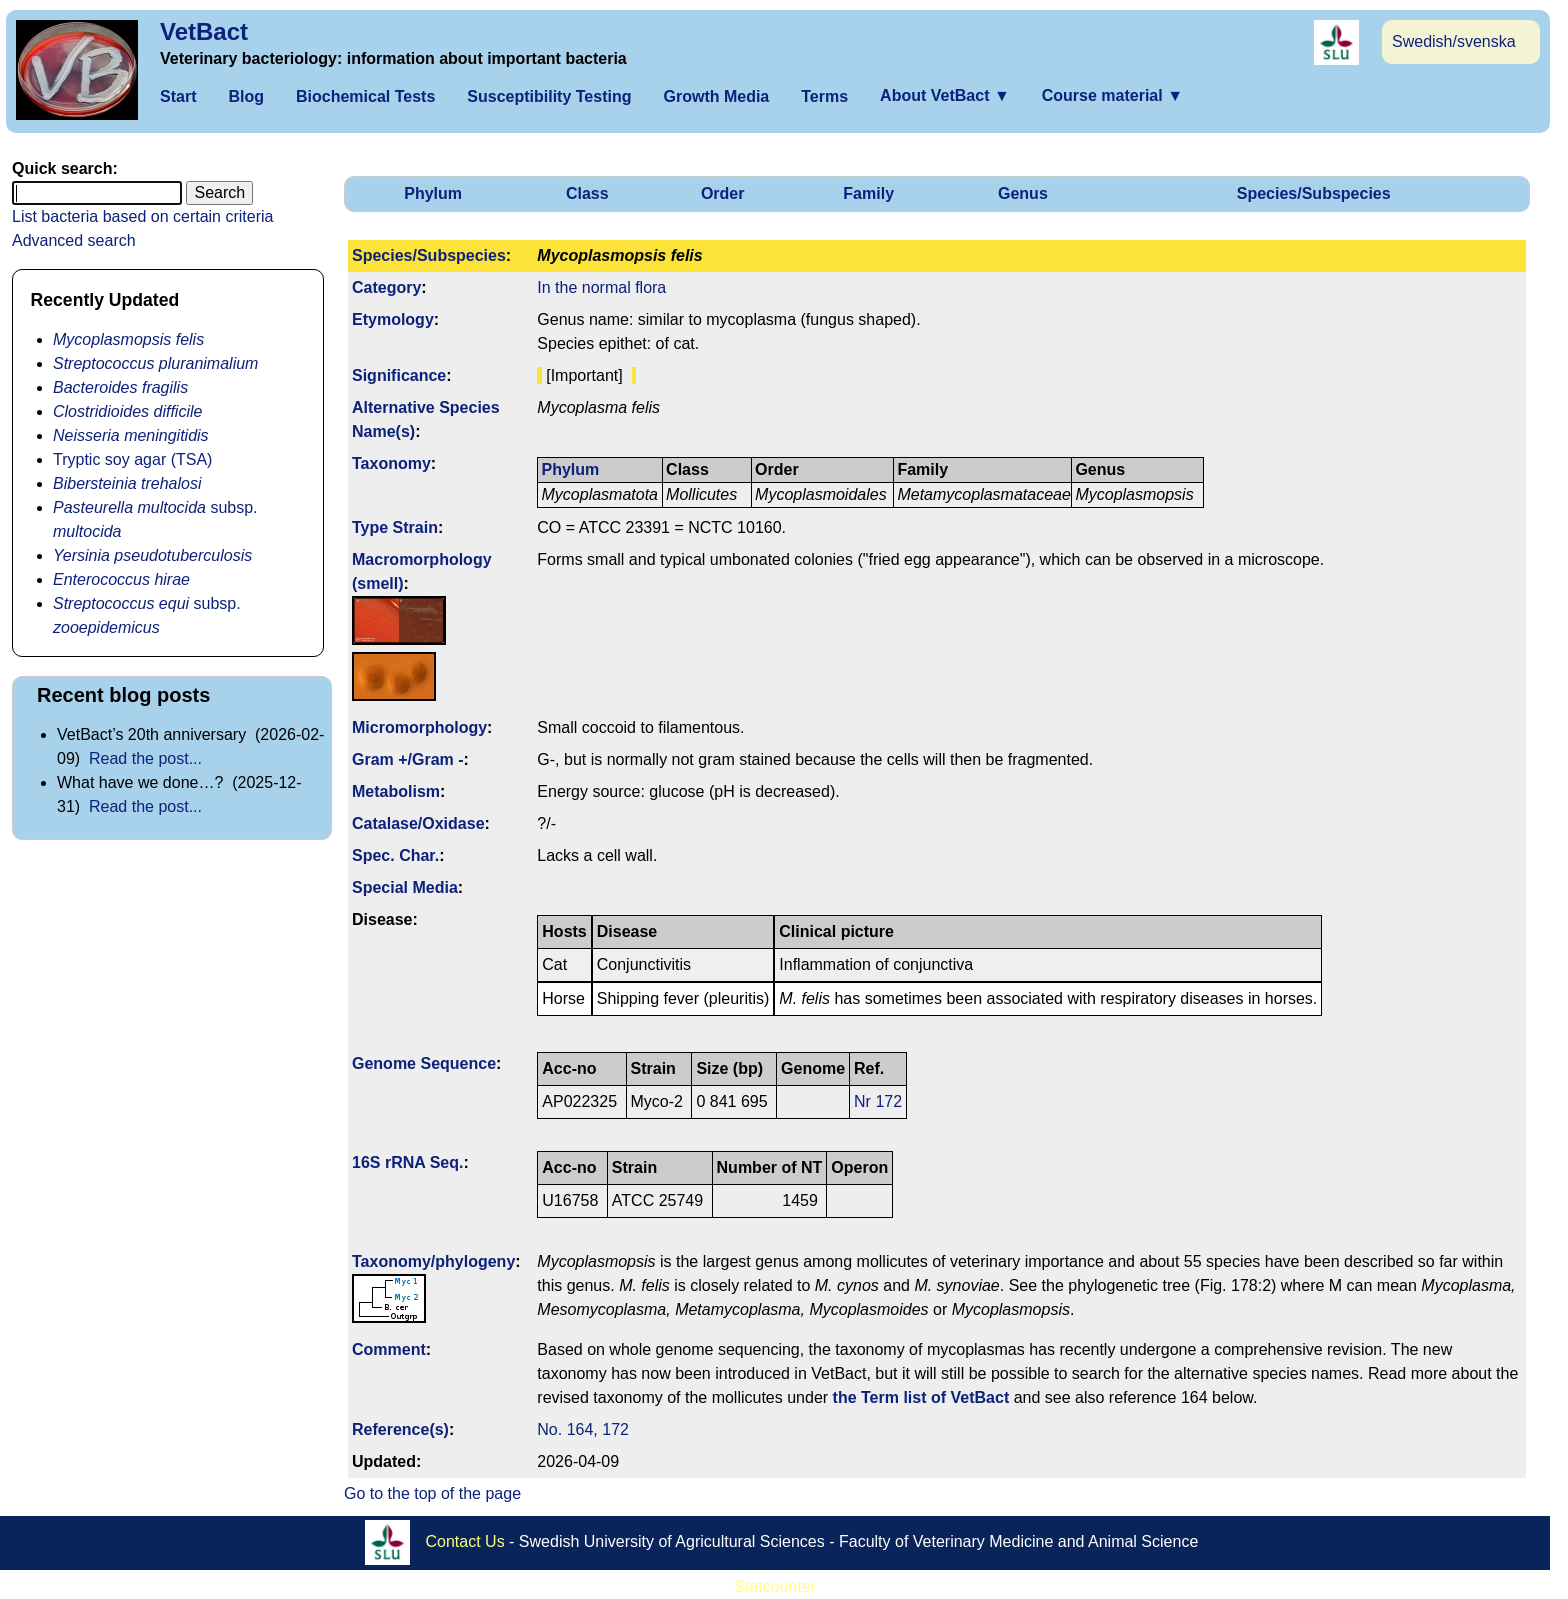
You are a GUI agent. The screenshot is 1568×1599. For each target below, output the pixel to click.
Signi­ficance (399, 375)
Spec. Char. (395, 855)
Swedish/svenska (1454, 41)
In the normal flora (601, 287)
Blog (246, 96)
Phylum (433, 193)
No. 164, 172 (583, 1429)
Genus (1023, 193)
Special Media (405, 887)
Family (868, 193)
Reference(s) (400, 1429)
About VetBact (945, 95)
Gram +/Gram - (408, 759)
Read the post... (145, 758)
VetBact (204, 31)
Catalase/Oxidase (418, 823)
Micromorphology (419, 727)
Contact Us (465, 1541)
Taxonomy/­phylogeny (433, 1261)
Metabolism (396, 791)
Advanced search (74, 240)
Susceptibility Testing (549, 96)
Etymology (393, 319)
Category (386, 287)
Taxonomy (391, 463)
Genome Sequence (424, 1063)
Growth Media (716, 96)
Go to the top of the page (432, 1493)
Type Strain (395, 527)
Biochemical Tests (365, 96)
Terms (824, 96)
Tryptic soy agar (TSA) (132, 459)
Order (723, 193)
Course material (1112, 95)
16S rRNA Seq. (407, 1162)
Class (587, 193)
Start (178, 96)
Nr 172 (878, 1101)
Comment (389, 1349)
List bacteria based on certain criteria (142, 216)
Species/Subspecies (1314, 193)
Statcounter (775, 1586)
